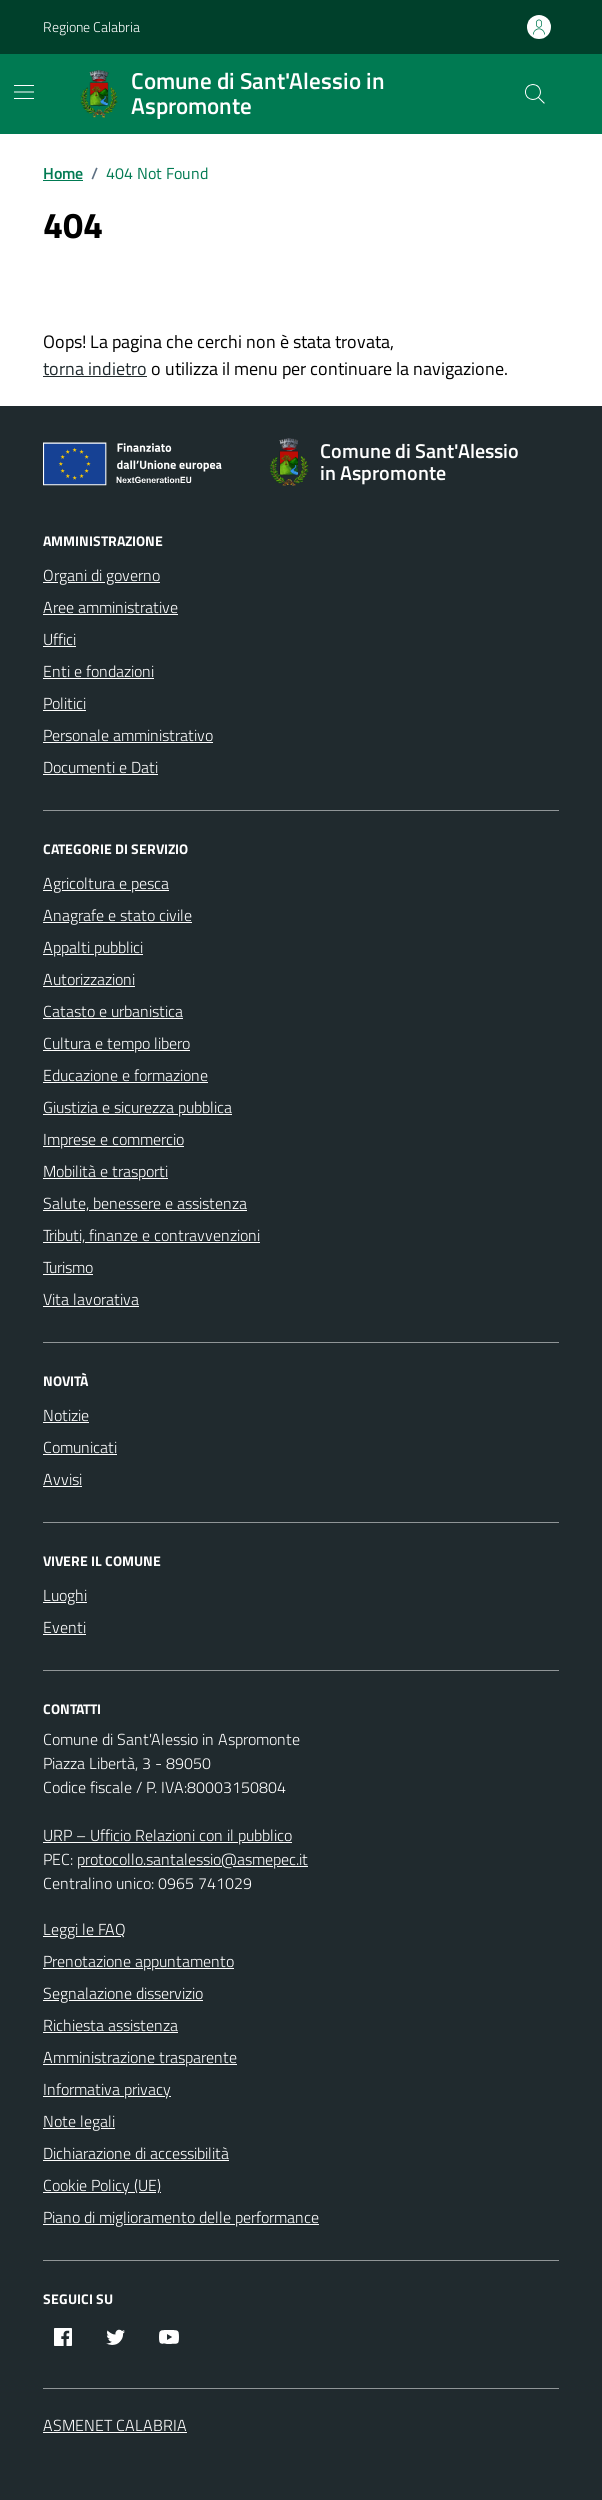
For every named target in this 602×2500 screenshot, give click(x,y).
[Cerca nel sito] (535, 94)
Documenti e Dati (100, 767)
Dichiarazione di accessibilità (136, 2153)
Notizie (66, 1415)
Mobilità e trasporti (105, 1171)
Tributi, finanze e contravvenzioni (151, 1235)
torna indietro (95, 368)
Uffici (59, 639)
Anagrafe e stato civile (117, 915)
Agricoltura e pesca (106, 883)
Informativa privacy (107, 2089)
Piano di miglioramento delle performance (181, 2217)
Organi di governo (101, 575)
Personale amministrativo (128, 735)
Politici (64, 703)
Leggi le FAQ (84, 1929)
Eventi (64, 1627)
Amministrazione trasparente (140, 2057)
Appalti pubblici (93, 947)
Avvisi (62, 1479)
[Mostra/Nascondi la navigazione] (24, 92)
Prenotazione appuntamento (138, 1961)
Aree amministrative (110, 607)
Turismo (68, 1267)
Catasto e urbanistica (113, 1011)
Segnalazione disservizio (123, 1993)
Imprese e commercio (113, 1139)
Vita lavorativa (91, 1299)
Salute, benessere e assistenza (145, 1203)
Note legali (79, 2121)
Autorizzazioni (89, 979)
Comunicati (80, 1447)
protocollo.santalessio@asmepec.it (192, 1859)
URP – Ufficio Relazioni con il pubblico (167, 1835)
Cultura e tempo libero (116, 1043)
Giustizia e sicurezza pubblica (137, 1107)
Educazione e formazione (125, 1075)
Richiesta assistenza (110, 2025)
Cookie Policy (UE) (102, 2185)
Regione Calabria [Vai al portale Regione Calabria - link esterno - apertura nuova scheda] (91, 26)
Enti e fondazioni (98, 671)
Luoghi (65, 1595)
